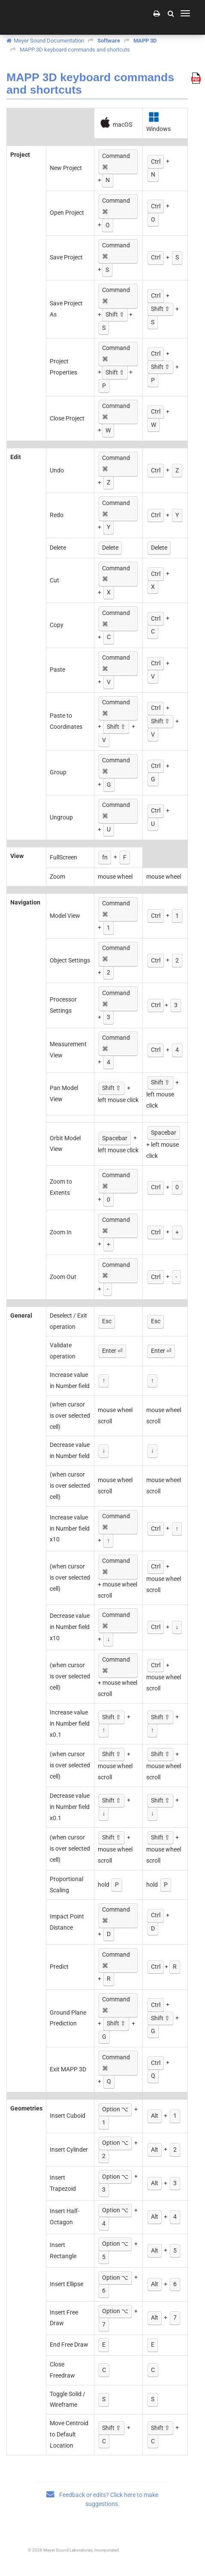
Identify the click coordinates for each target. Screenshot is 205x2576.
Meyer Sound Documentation (49, 40)
